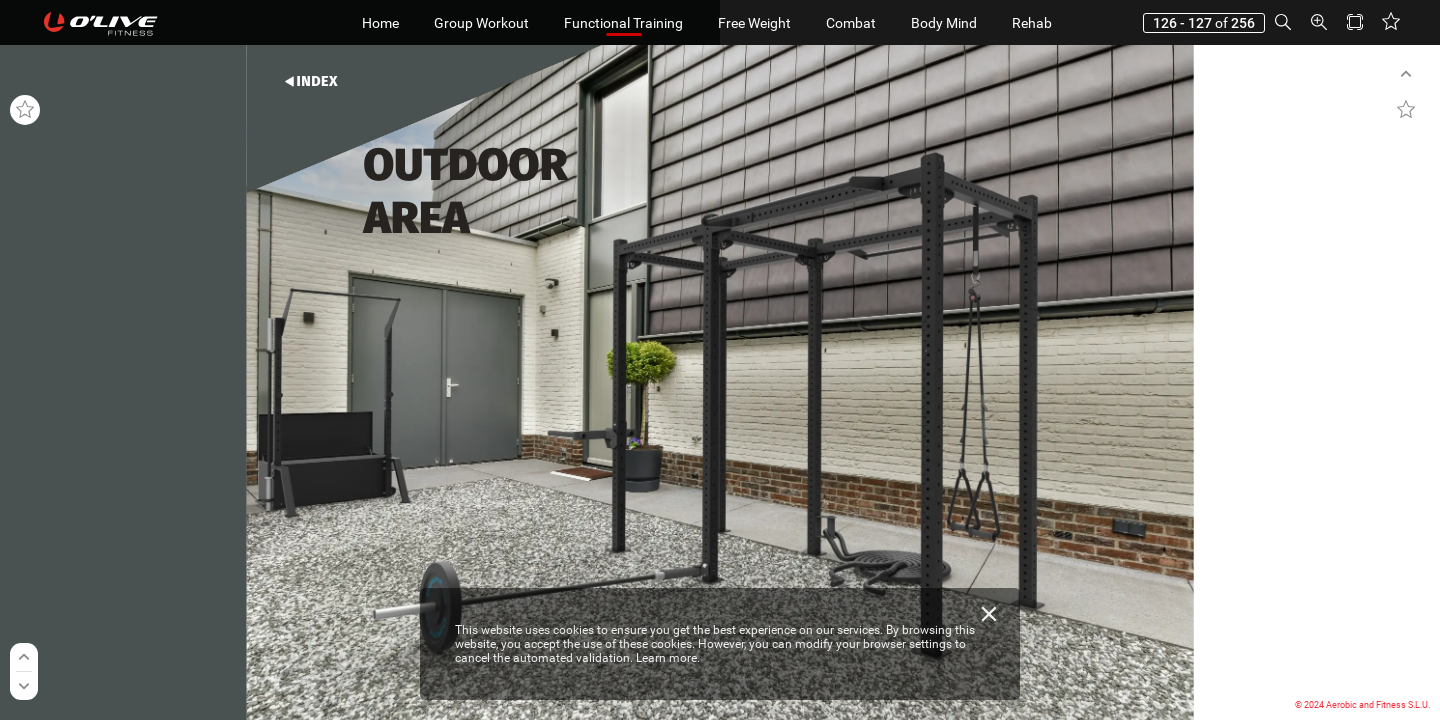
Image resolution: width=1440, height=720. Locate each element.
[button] (1283, 22)
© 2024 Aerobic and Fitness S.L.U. (1362, 705)
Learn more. (668, 658)
